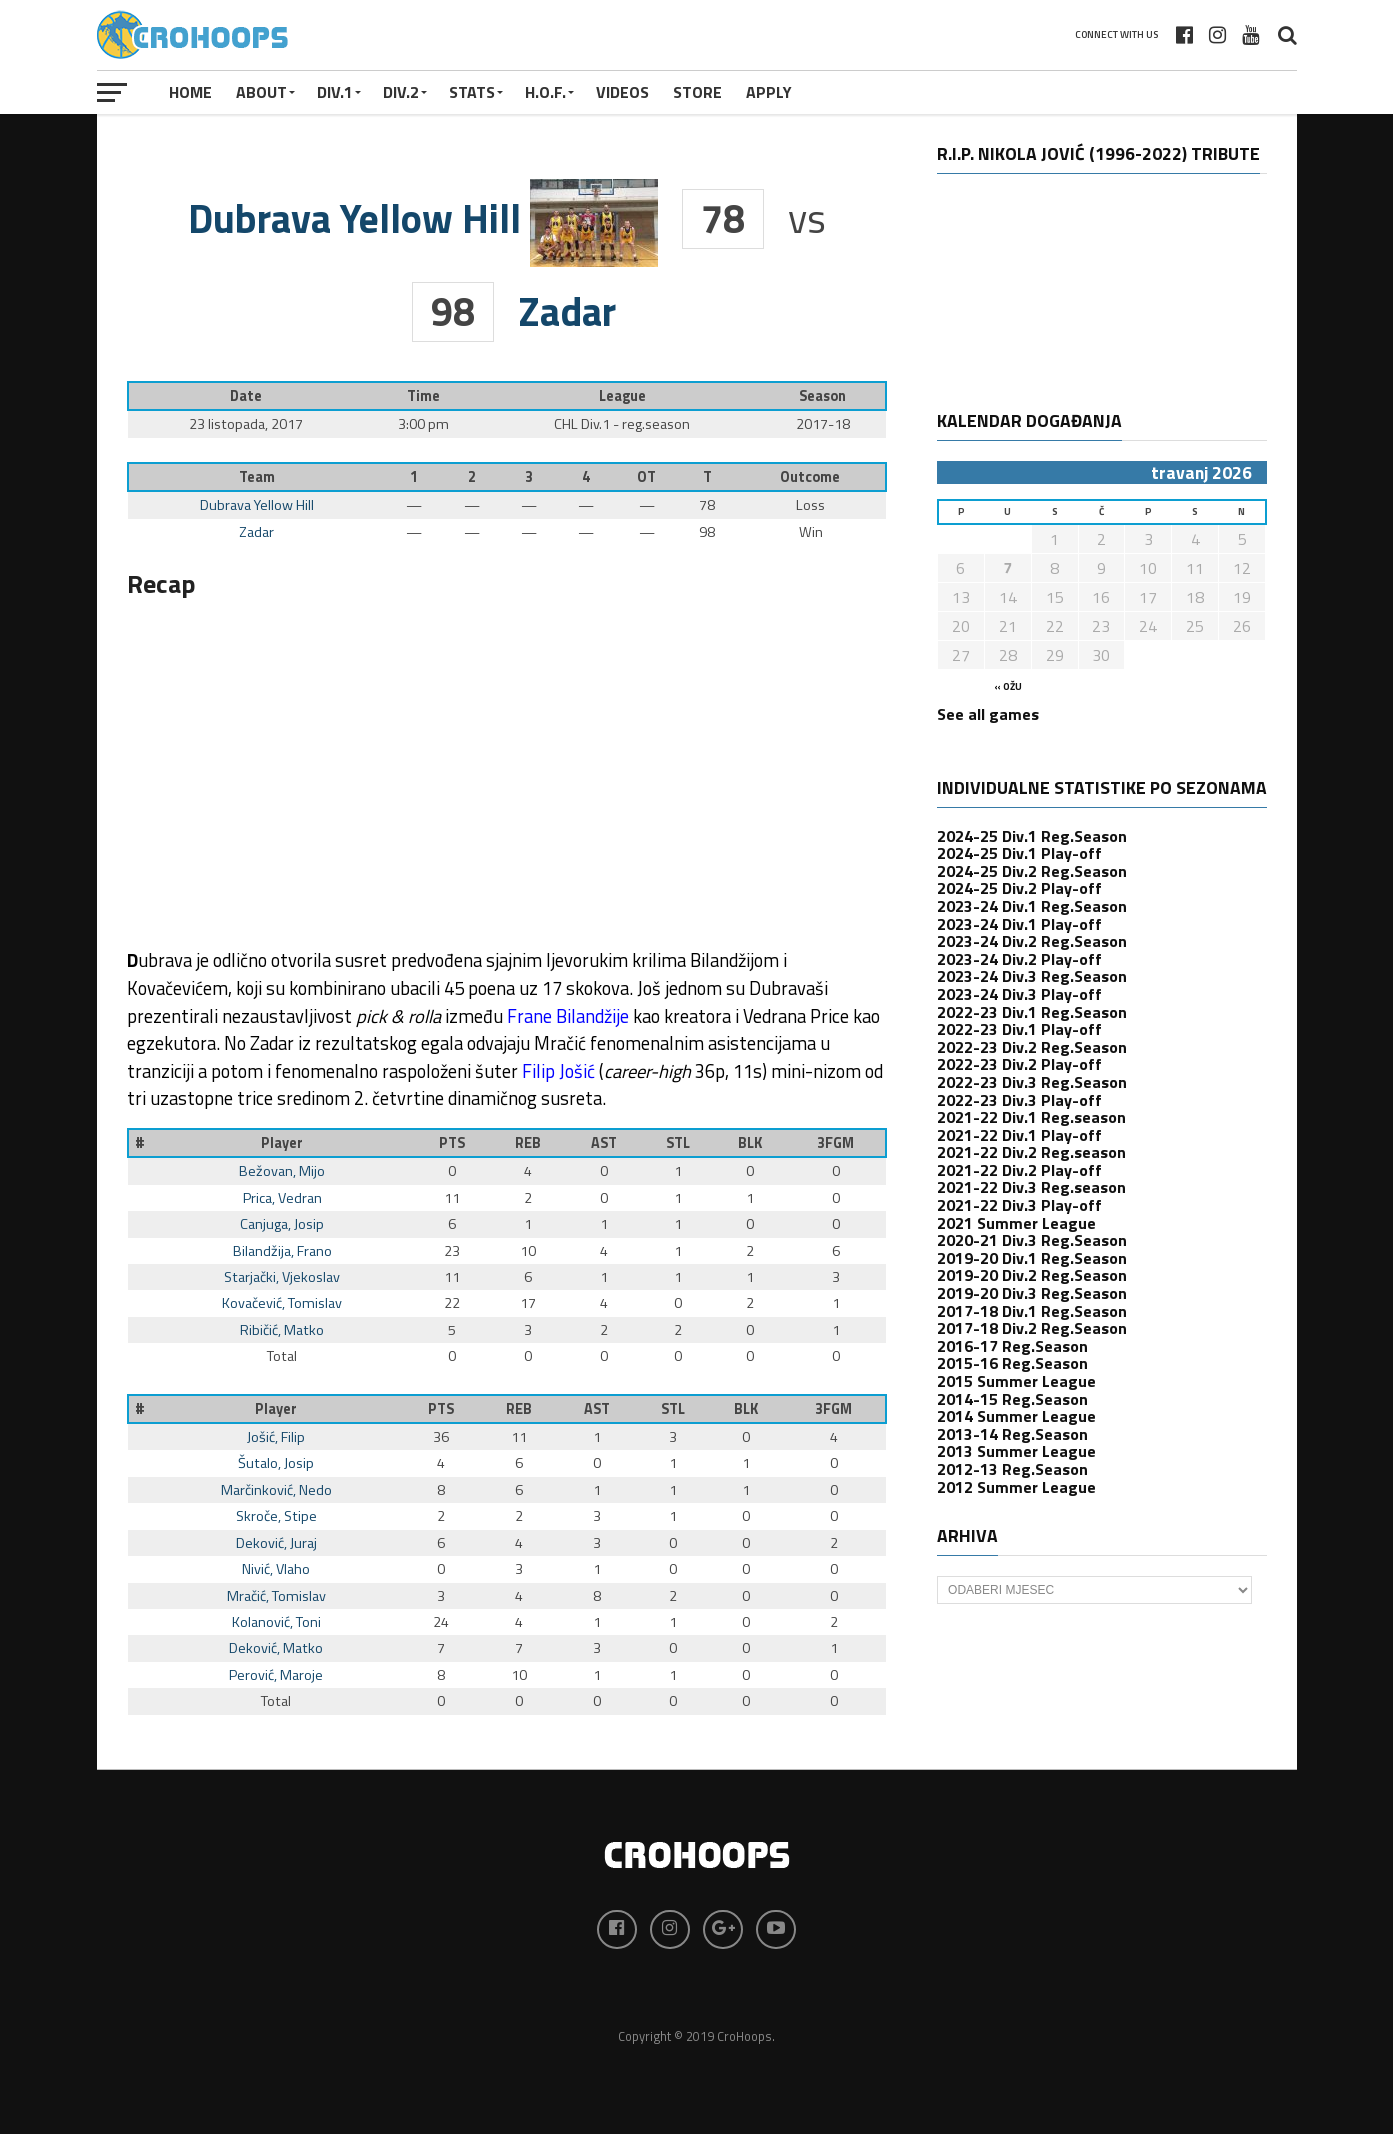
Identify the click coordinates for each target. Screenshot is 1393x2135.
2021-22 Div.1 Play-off (1019, 1135)
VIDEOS (622, 92)
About (261, 92)
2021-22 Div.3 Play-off (1019, 1205)
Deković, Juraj (276, 1543)
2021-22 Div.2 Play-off (1019, 1170)
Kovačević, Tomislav (282, 1303)
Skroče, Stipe (276, 1516)
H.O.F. (545, 92)
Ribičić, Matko (282, 1330)
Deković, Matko (276, 1648)
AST (604, 1143)
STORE (697, 92)
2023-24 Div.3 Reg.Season (1032, 976)
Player (282, 1143)
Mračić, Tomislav (276, 1596)
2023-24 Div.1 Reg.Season (1032, 906)
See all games (988, 714)
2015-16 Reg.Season (1012, 1363)
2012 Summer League (1016, 1487)
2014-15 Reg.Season (1012, 1399)
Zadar (256, 532)
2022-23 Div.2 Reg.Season (1032, 1047)
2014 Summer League (1016, 1416)
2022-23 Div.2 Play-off (1019, 1064)
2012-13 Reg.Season (1012, 1469)
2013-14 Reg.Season (1012, 1434)
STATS (472, 92)
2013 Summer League (1016, 1451)
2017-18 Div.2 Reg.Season (1032, 1328)
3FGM (835, 1143)
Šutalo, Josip (276, 1463)
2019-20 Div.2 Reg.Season (1032, 1275)
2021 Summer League (1016, 1223)
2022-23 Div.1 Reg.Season (1032, 1012)
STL (678, 1143)
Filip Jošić (558, 1071)
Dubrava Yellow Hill (257, 505)
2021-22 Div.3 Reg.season (1031, 1187)
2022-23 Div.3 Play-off (1019, 1100)
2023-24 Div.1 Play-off (1019, 924)
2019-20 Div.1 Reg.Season (1032, 1258)
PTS (452, 1143)
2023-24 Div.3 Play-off (1019, 994)
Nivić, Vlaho (276, 1569)
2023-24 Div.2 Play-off (1019, 959)
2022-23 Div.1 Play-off (1019, 1029)
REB (528, 1143)
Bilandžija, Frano (282, 1251)
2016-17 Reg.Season (1012, 1346)
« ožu (1008, 686)
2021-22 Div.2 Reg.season (1031, 1152)
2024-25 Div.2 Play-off (1019, 888)
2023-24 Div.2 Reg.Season (1032, 941)
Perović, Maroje (276, 1675)
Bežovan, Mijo (282, 1171)
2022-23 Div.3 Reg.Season (1032, 1082)
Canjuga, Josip (282, 1224)
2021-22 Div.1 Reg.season (1031, 1117)
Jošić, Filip (276, 1437)
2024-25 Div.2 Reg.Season (1032, 871)
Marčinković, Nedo (276, 1490)
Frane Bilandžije (568, 1016)
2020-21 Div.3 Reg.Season (1032, 1240)
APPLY (769, 92)
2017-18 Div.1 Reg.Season (1032, 1311)
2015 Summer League (1016, 1381)
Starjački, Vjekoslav (282, 1277)
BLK (750, 1143)
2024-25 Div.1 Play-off (1019, 853)
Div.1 (335, 92)
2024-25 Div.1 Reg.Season (1032, 836)
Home (190, 92)
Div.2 (401, 92)
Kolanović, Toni (276, 1622)
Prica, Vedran (282, 1198)
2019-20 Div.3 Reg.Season (1032, 1293)
